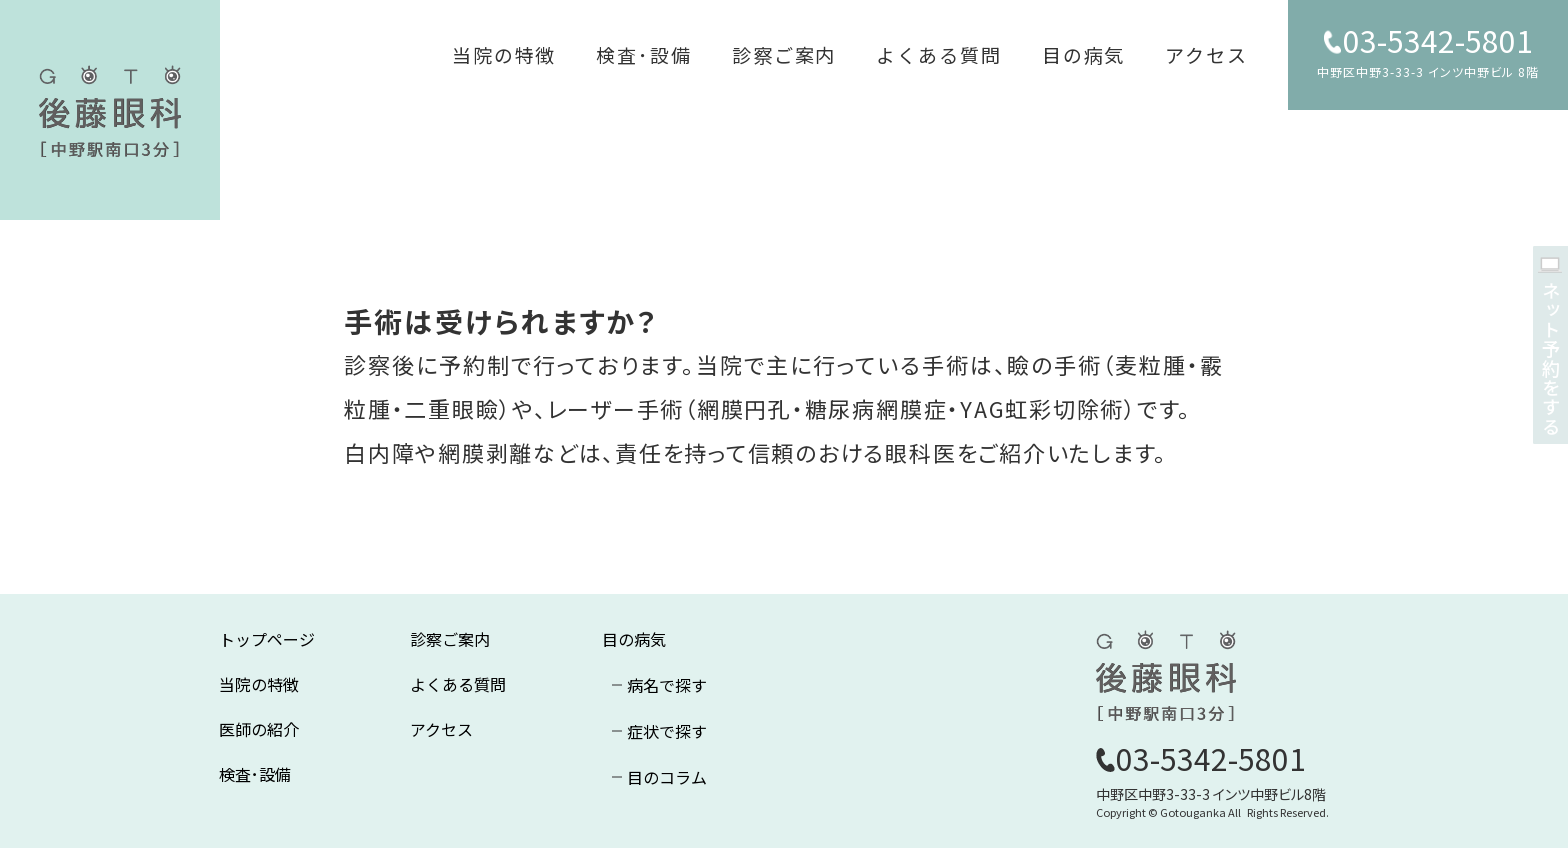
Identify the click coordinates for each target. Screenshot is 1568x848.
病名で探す (667, 685)
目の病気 (1084, 54)
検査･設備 (644, 54)
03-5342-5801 (1438, 40)
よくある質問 (938, 54)
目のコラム (667, 777)
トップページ (267, 639)
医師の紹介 (259, 729)
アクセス (1206, 54)
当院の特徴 (504, 54)
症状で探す (667, 731)
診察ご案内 (784, 54)
